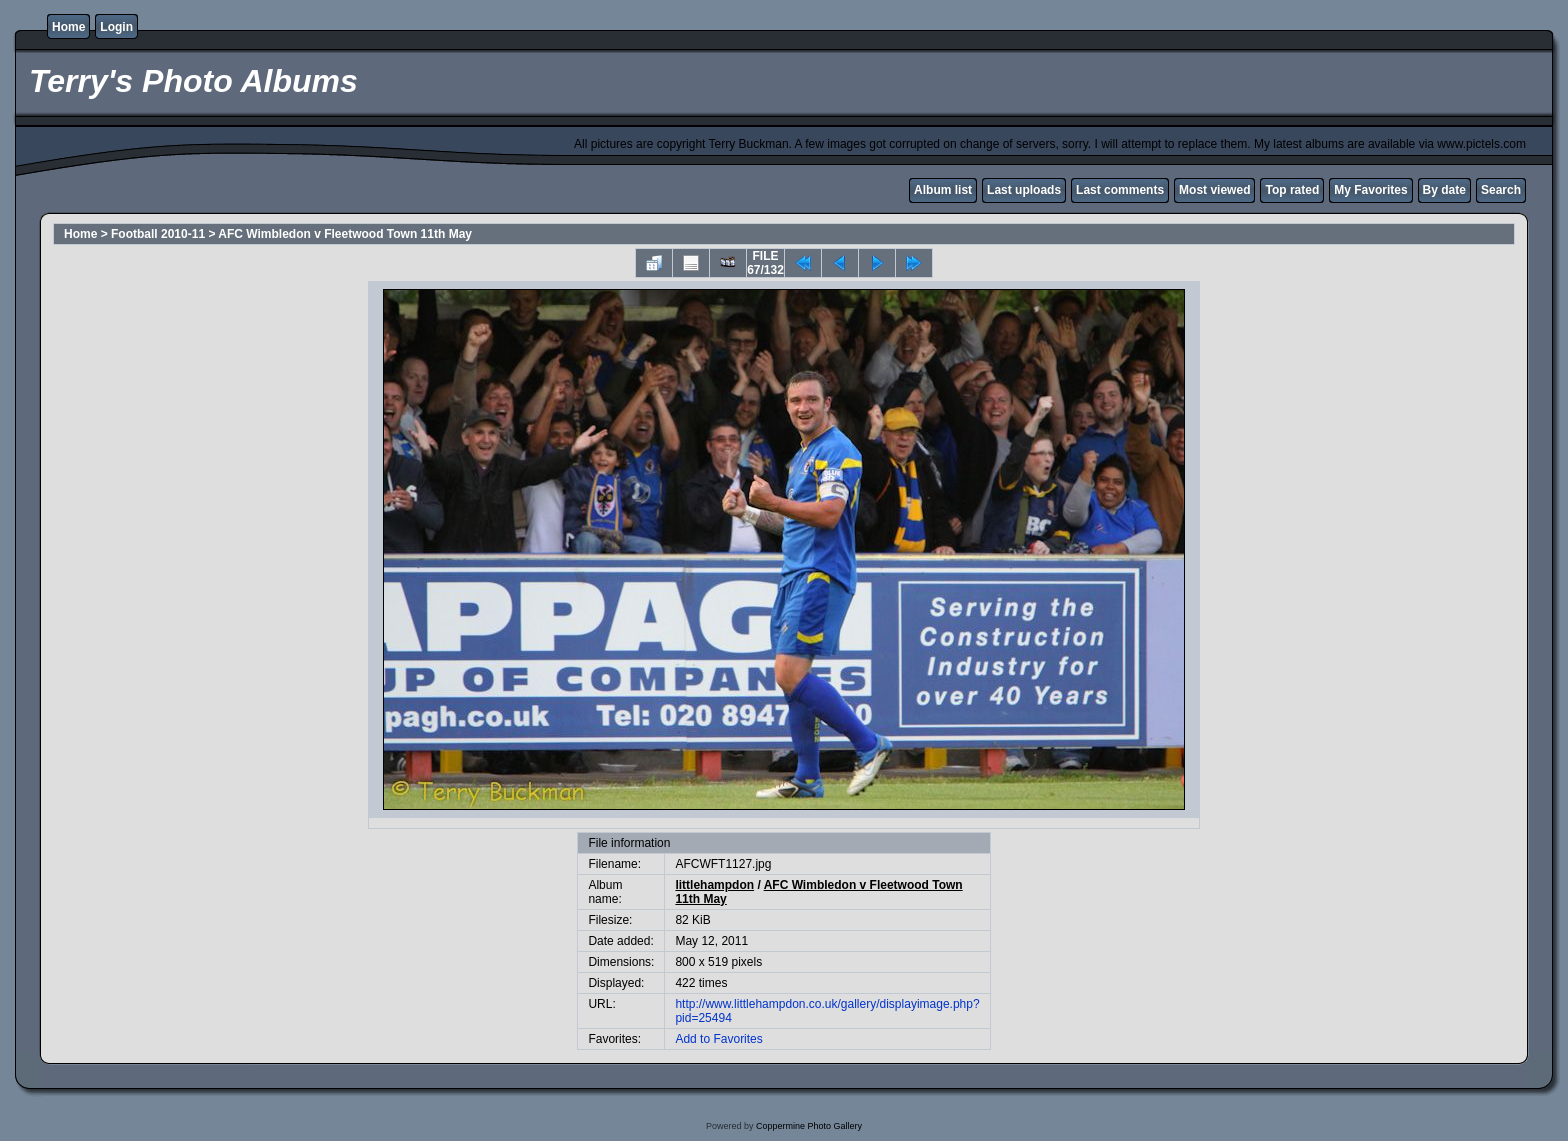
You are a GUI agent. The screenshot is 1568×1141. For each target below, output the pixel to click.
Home (68, 27)
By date (1444, 190)
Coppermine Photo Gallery (809, 1126)
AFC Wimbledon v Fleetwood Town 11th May (345, 234)
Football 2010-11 (158, 234)
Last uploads (1024, 190)
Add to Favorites (718, 1039)
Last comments (1120, 190)
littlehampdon (714, 885)
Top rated (1292, 190)
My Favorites (1370, 190)
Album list (943, 190)
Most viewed (1214, 190)
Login (116, 27)
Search (1501, 190)
